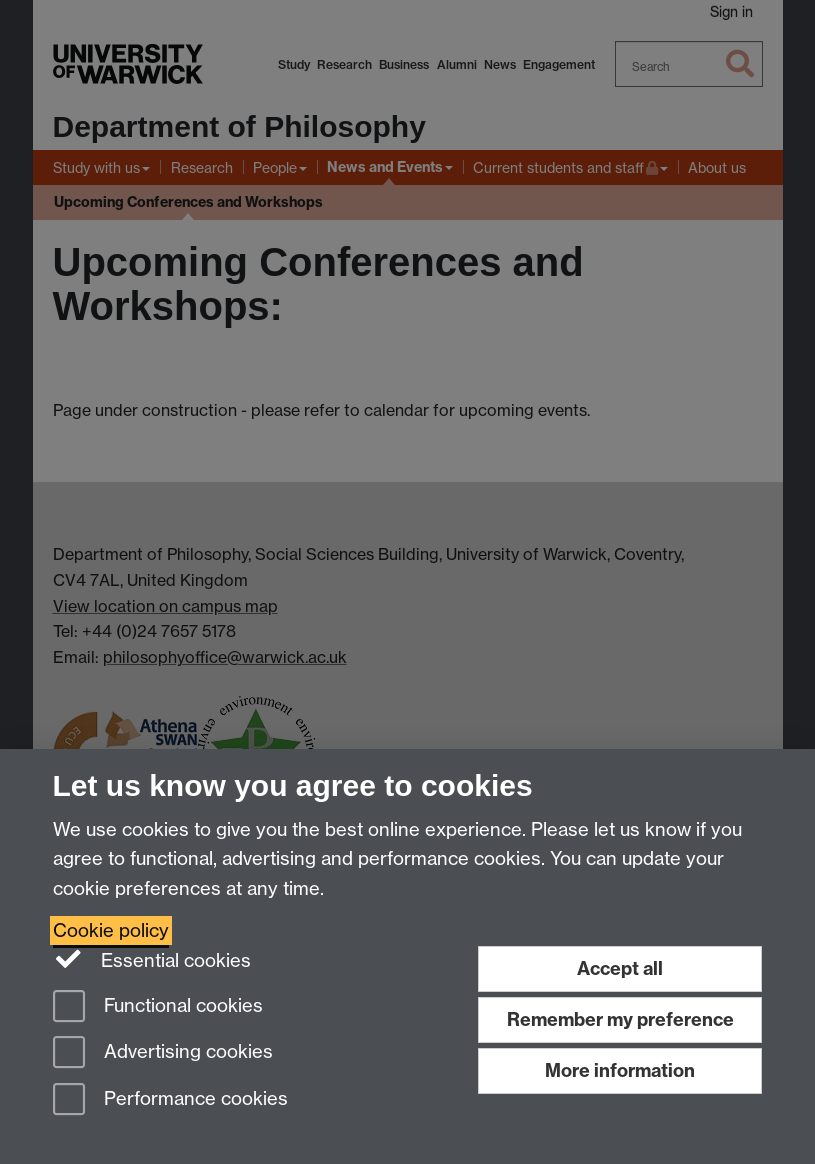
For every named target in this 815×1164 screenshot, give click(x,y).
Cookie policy (111, 930)
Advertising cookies (163, 1053)
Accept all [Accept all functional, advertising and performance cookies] (620, 968)
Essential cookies (152, 959)
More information (620, 1070)
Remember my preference (620, 1019)
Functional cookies (158, 1007)
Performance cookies (170, 1100)
